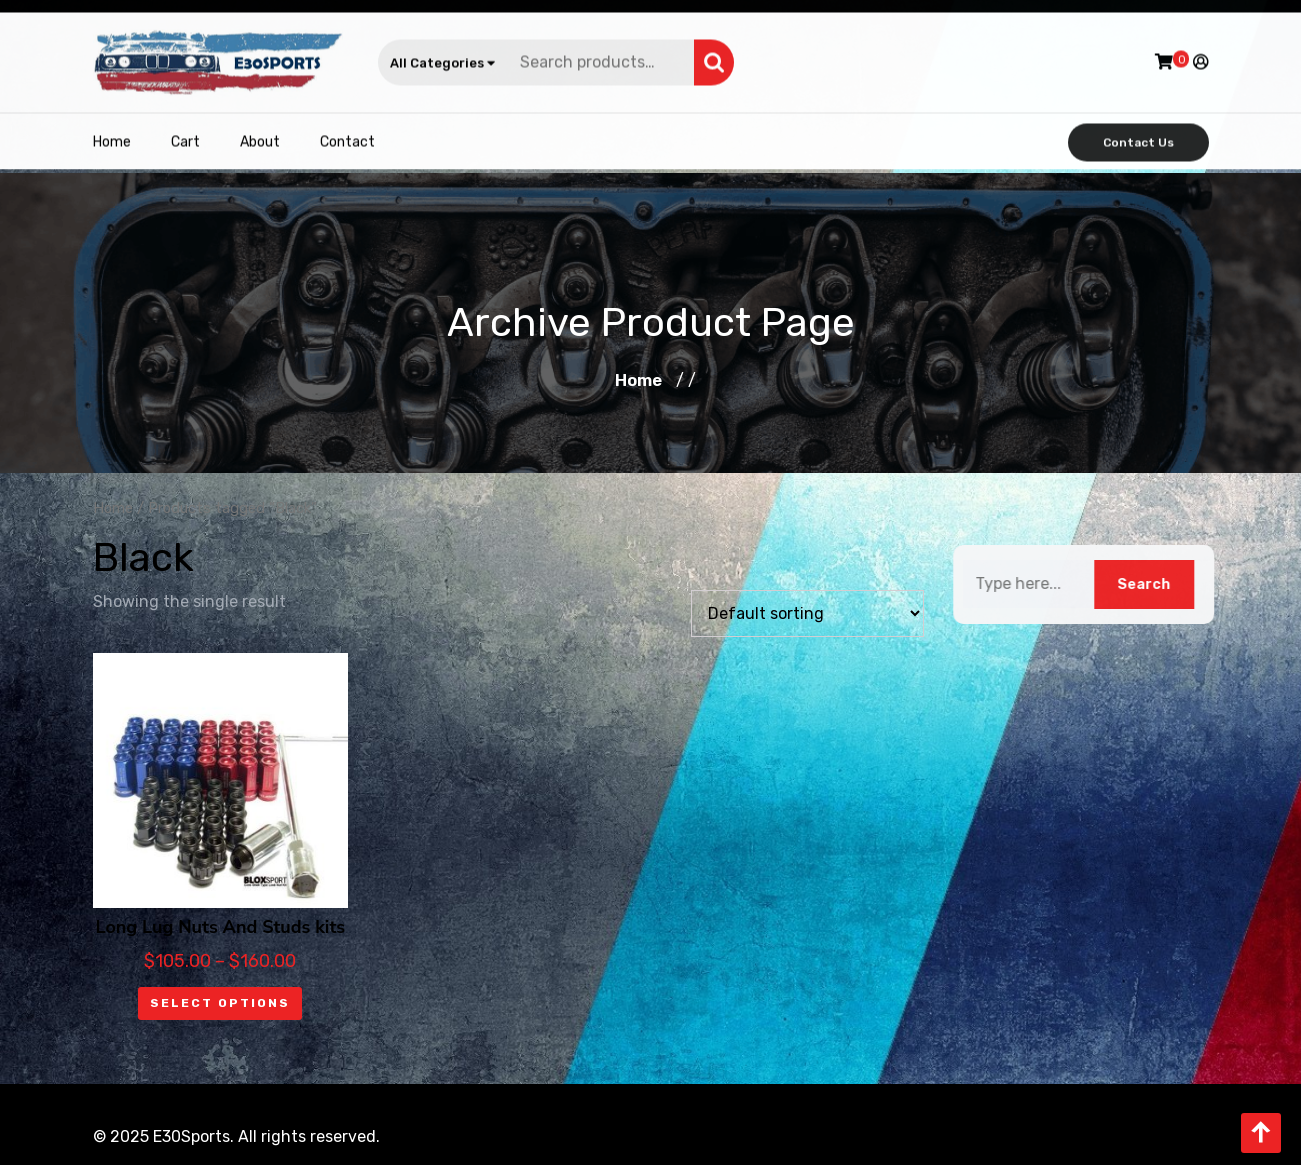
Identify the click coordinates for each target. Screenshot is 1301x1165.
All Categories (442, 56)
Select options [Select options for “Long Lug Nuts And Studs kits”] (220, 1003)
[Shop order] (807, 613)
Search (714, 56)
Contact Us (1138, 136)
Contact (347, 135)
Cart (185, 135)
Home (112, 135)
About (260, 135)
